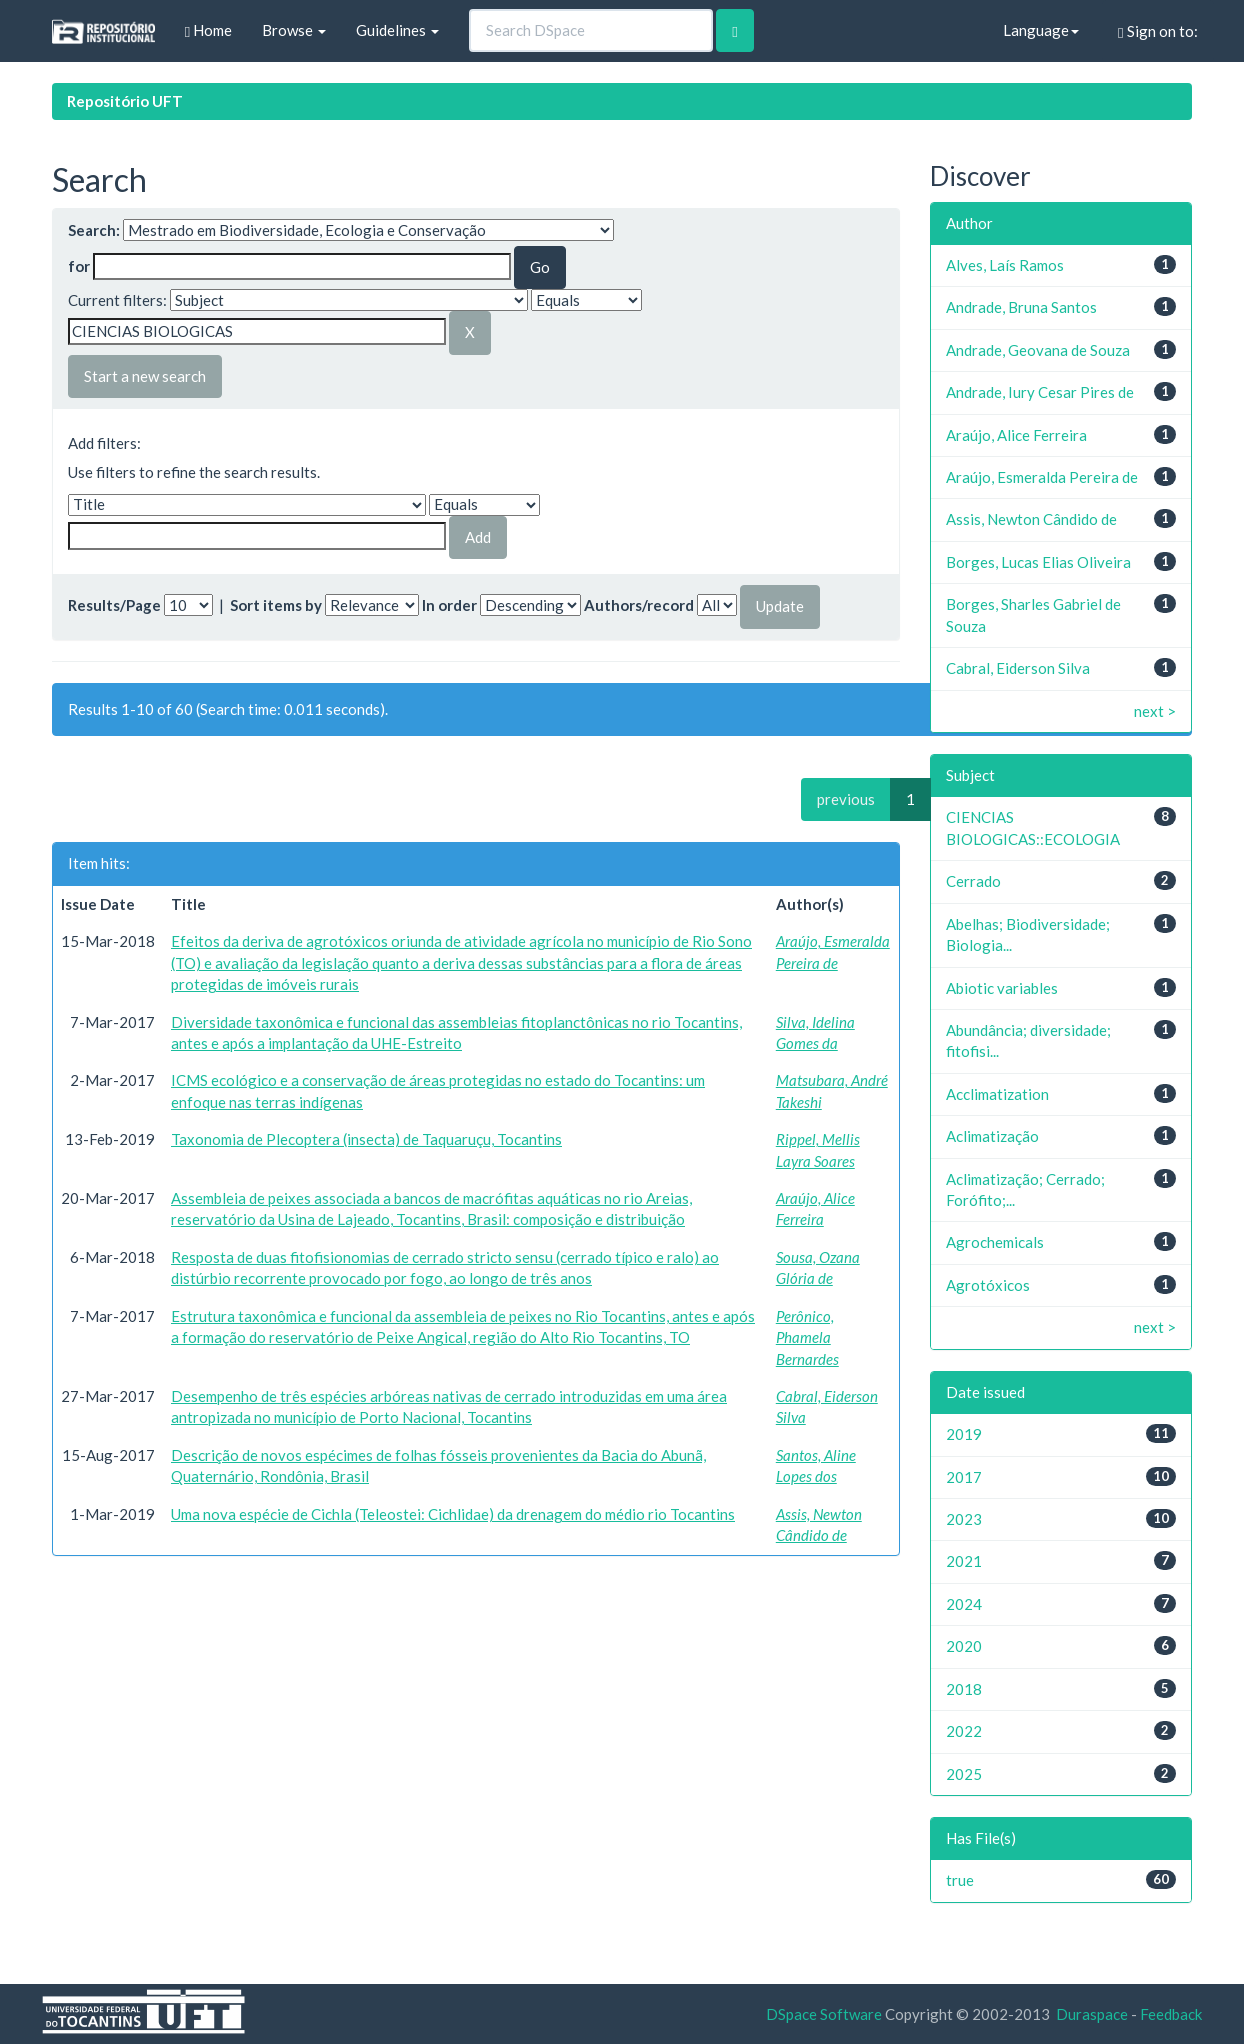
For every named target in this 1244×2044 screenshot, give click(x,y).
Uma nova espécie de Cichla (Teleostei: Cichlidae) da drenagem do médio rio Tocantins (453, 1514)
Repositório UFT (125, 101)
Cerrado (973, 881)
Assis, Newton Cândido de (1031, 519)
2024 (964, 1604)
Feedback (1171, 2014)
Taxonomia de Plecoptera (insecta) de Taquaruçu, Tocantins (366, 1139)
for (79, 266)
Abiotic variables (1002, 988)
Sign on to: (1157, 31)
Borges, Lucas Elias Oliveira (1038, 562)
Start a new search (145, 376)
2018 (964, 1689)
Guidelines (397, 30)
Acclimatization (997, 1094)
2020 (964, 1646)
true (960, 1880)
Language (1041, 30)
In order (449, 605)
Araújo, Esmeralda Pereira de (1042, 477)
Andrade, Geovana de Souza (1038, 350)
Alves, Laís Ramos (1005, 265)
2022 (964, 1731)
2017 (964, 1477)
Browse (294, 30)
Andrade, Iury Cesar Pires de (1040, 392)
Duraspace (1092, 2014)
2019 (964, 1434)
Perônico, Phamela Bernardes (807, 1337)
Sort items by (276, 605)
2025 (964, 1774)
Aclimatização (992, 1136)
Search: (94, 230)
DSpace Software (824, 2014)
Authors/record (639, 605)
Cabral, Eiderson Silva (1018, 668)
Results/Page (114, 605)
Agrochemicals (995, 1242)
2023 (964, 1519)
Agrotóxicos (988, 1285)
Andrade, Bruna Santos (1021, 307)
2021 (964, 1561)
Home (208, 30)
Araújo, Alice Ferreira (1016, 435)
